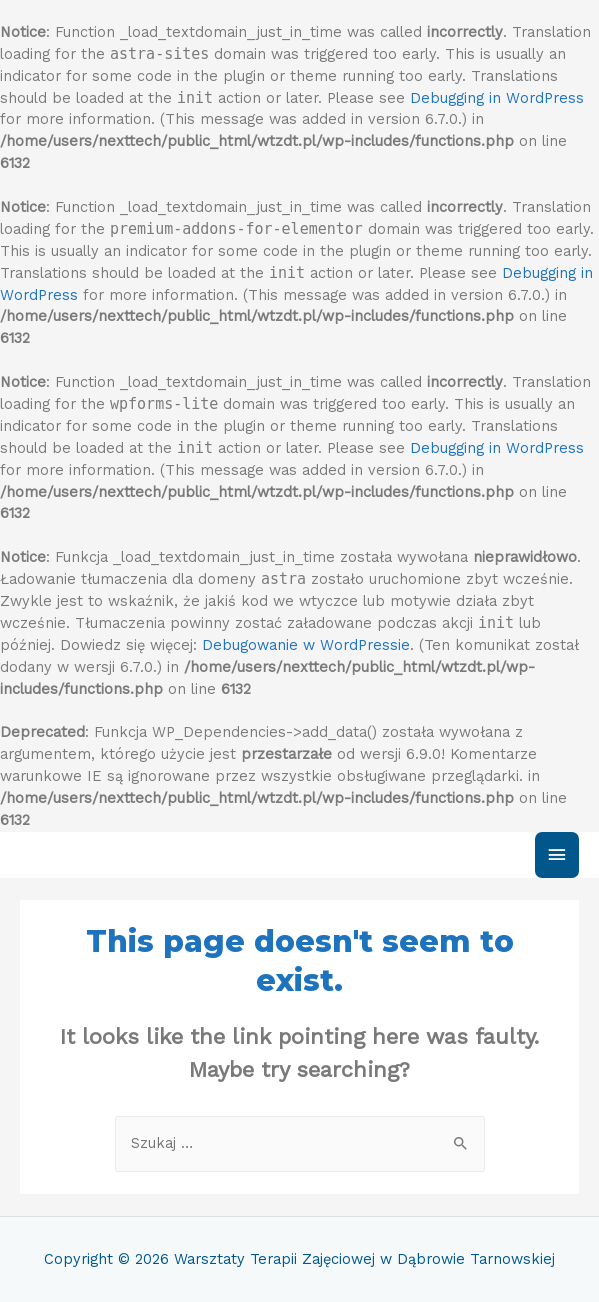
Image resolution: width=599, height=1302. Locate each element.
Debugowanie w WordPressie (306, 645)
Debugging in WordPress (497, 98)
